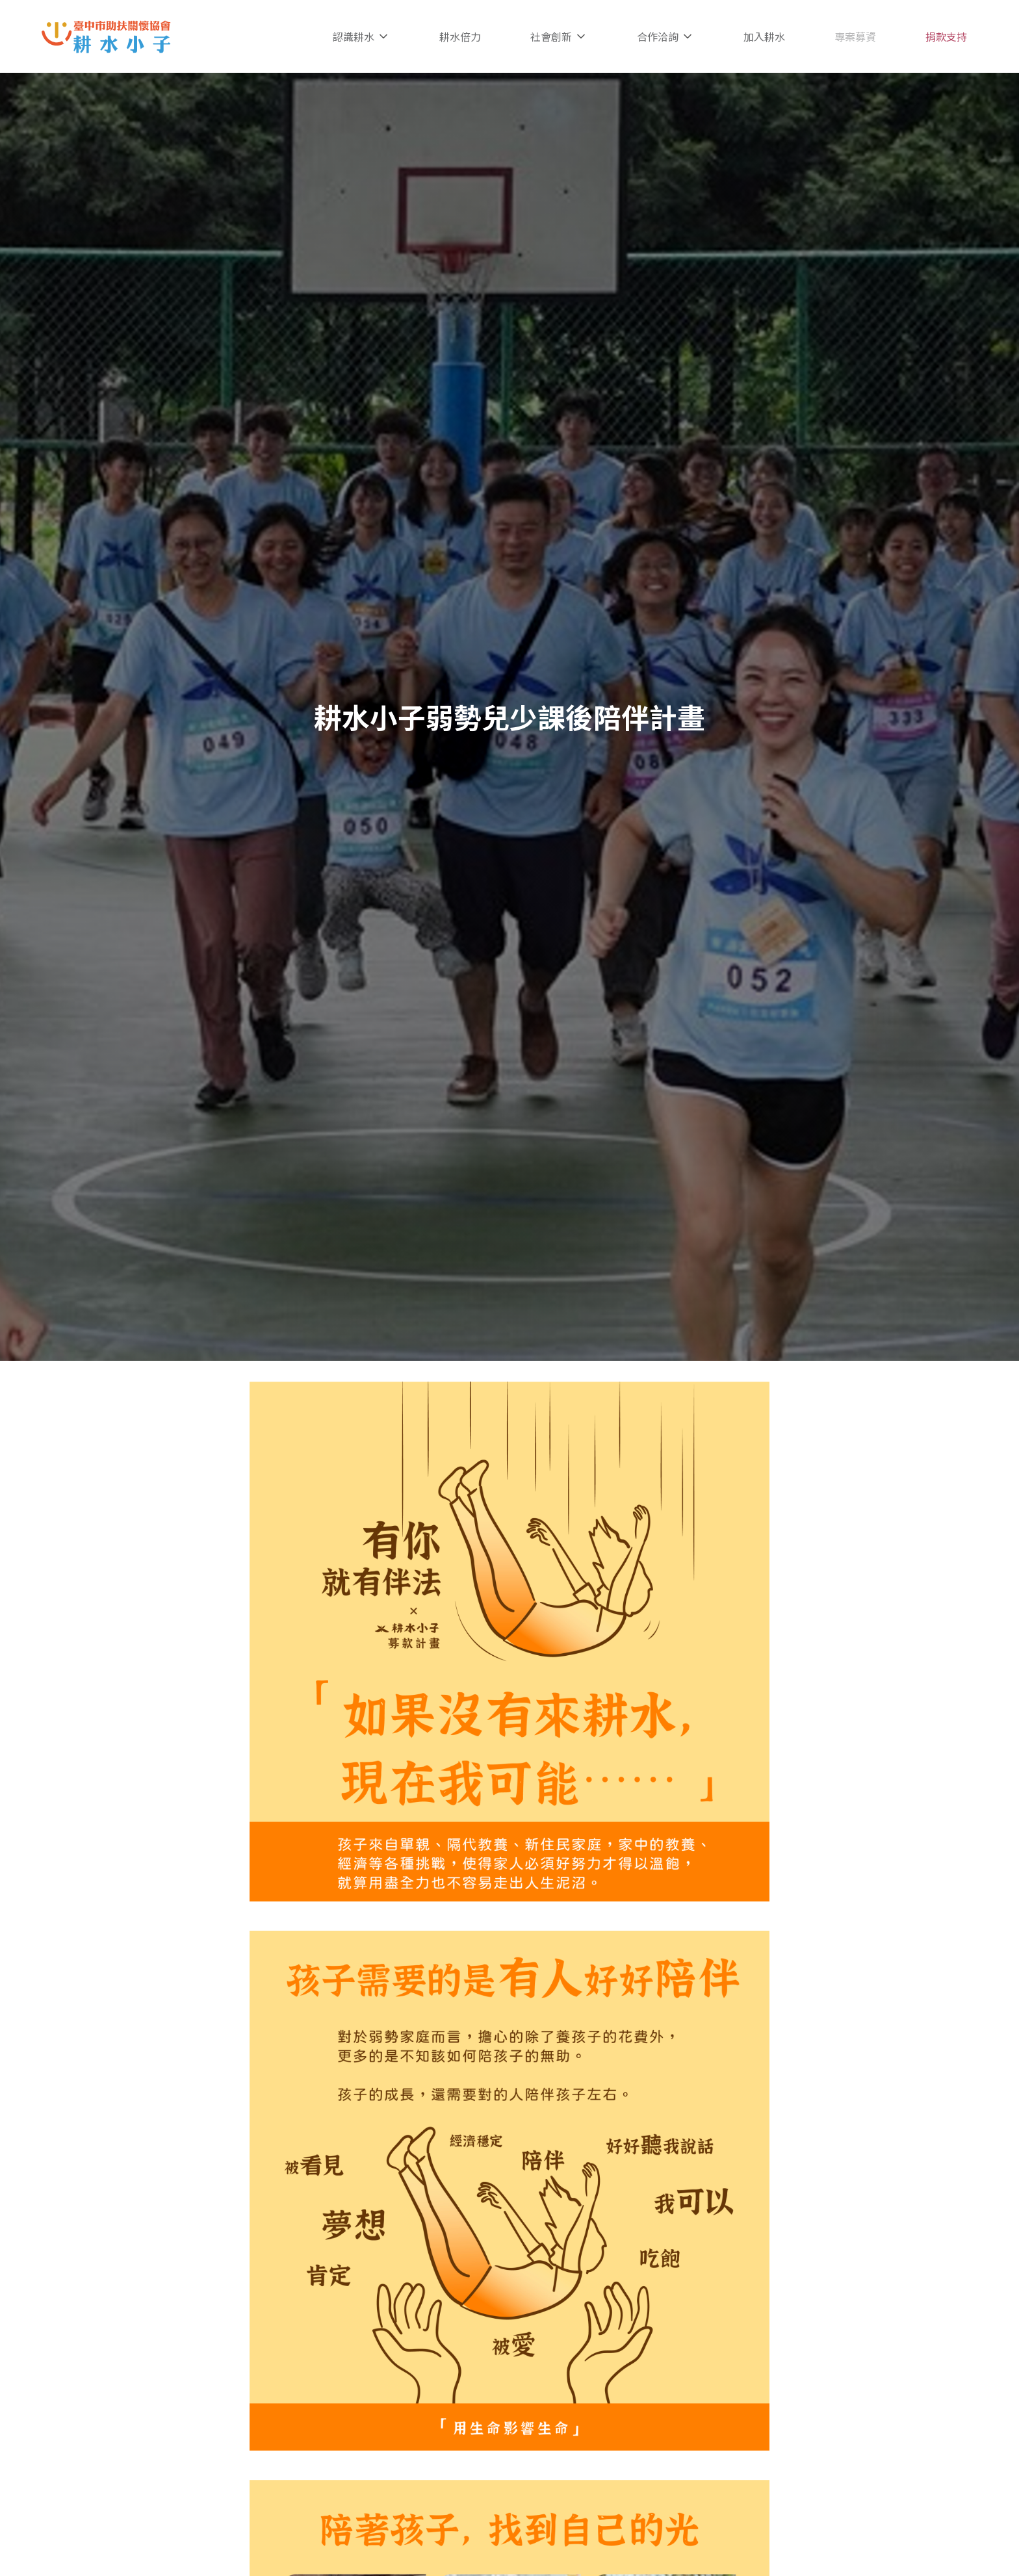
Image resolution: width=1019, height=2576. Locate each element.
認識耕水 (361, 36)
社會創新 (558, 36)
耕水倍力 (460, 36)
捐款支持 (946, 36)
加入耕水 (764, 36)
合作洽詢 (665, 36)
